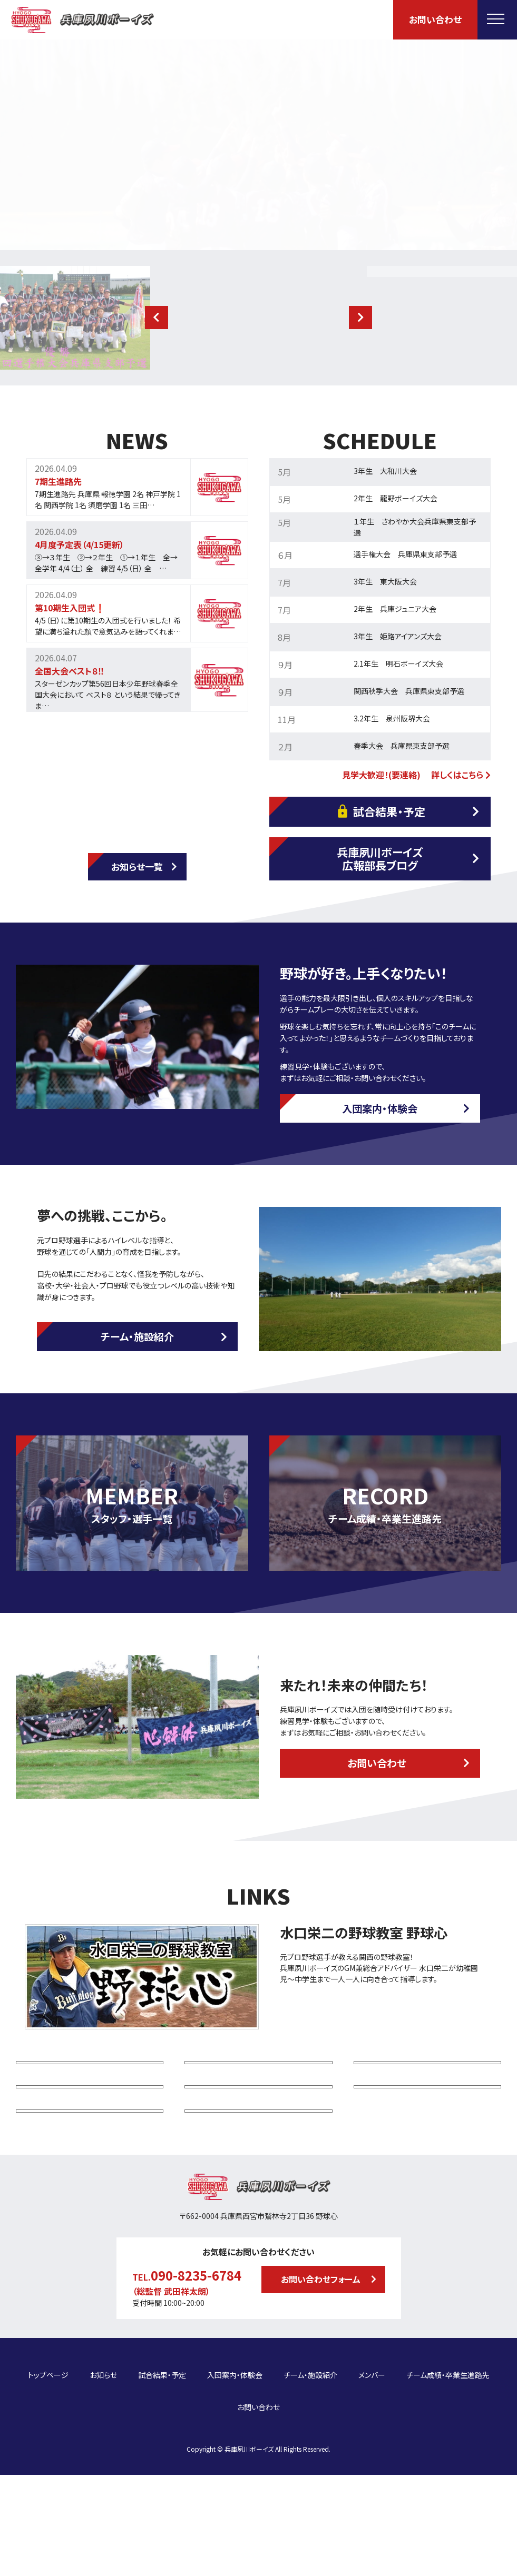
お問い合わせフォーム (320, 2411)
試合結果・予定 (380, 811)
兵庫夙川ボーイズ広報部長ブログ (380, 858)
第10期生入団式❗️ (70, 607)
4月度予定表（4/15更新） (79, 544)
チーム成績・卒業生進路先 (448, 2499)
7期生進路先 (58, 481)
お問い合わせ (435, 19)
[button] (156, 317)
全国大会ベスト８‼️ (69, 671)
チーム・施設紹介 (137, 1336)
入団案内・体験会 (379, 1108)
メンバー (371, 2499)
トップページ (48, 2499)
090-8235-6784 (196, 2408)
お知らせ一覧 (137, 866)
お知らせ (103, 2499)
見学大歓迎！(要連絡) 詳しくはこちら (416, 774)
